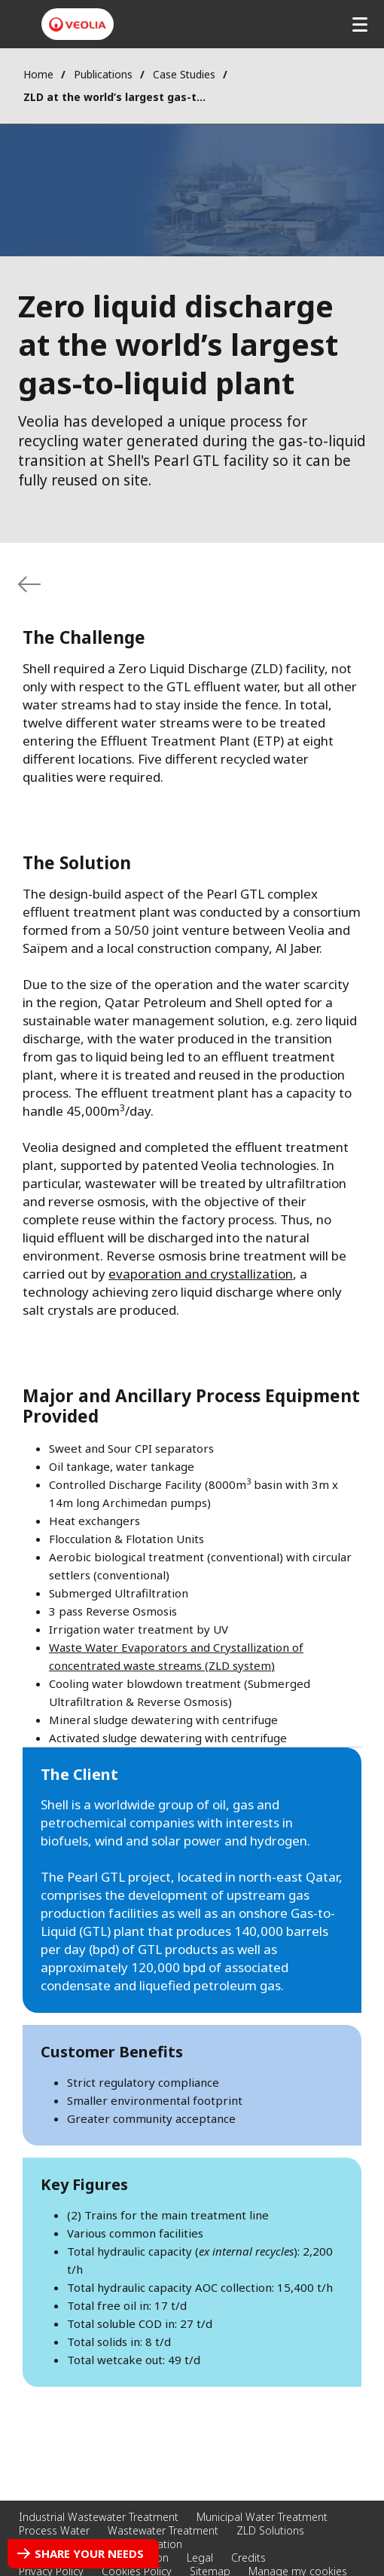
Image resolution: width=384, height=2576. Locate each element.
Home (38, 74)
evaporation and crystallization (200, 1273)
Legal (200, 2557)
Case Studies (184, 74)
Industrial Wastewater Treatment (98, 2517)
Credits (248, 2557)
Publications (103, 74)
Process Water (54, 2530)
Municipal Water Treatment (262, 2517)
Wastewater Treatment (163, 2530)
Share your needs (89, 2553)
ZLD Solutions (270, 2530)
